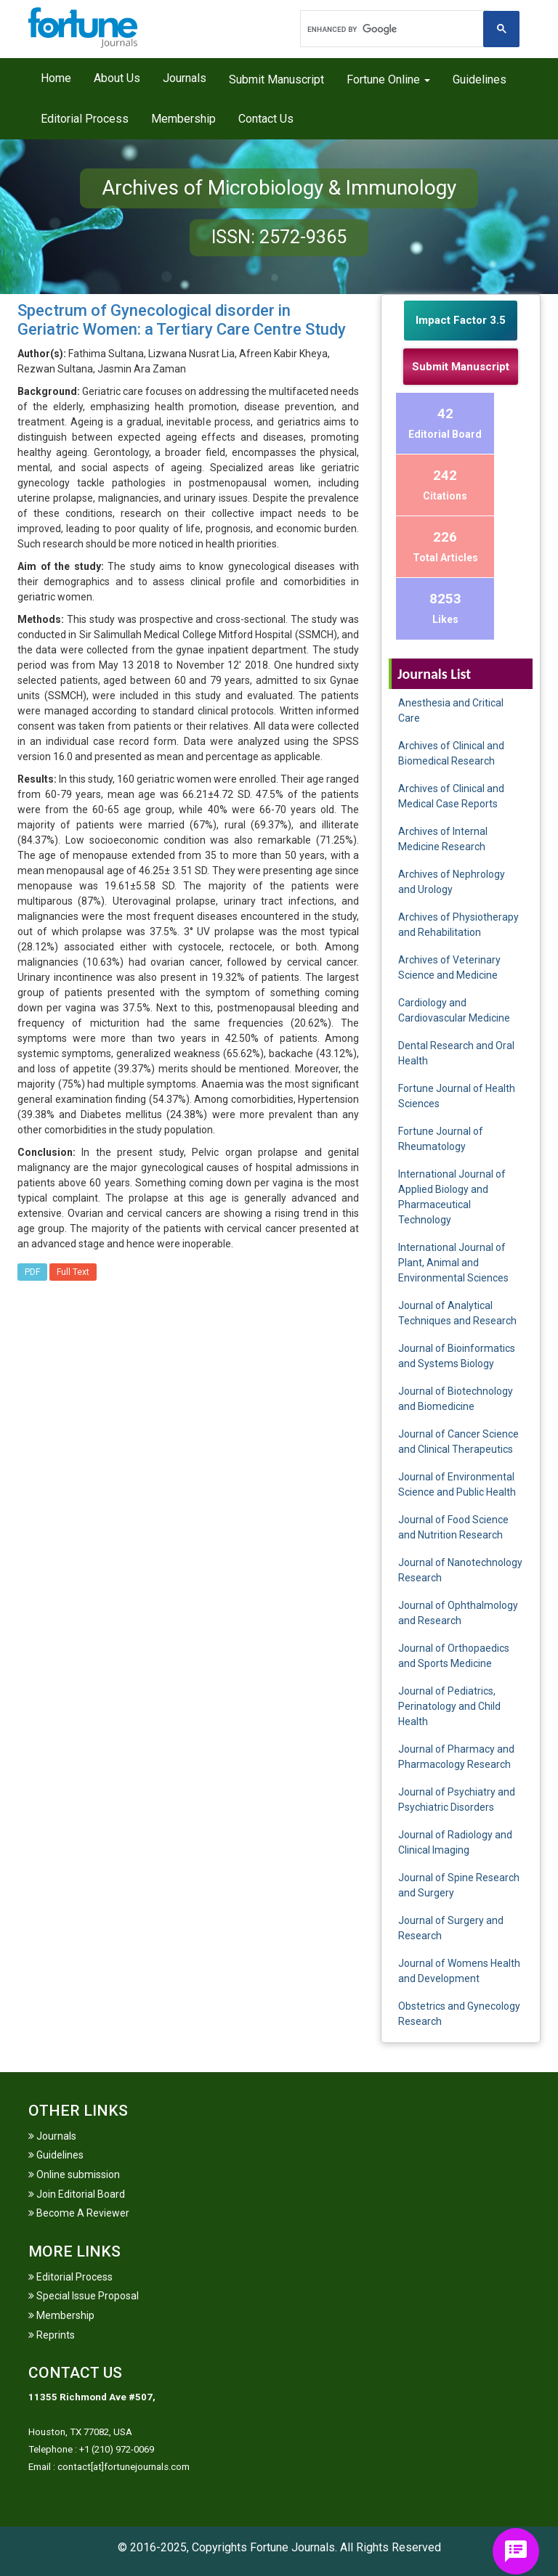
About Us (117, 78)
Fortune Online (388, 79)
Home (56, 78)
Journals (184, 78)
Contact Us (266, 119)
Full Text (73, 1272)
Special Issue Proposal (83, 2296)
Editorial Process (85, 119)
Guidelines (479, 79)
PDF (32, 1272)
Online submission (74, 2174)
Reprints (51, 2335)
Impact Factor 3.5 (461, 320)
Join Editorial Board (76, 2194)
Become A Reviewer (78, 2213)
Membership (183, 119)
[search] (393, 29)
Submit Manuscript (276, 79)
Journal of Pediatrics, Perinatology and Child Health (449, 1706)
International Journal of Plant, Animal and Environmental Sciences (453, 1263)
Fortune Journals (292, 2547)
